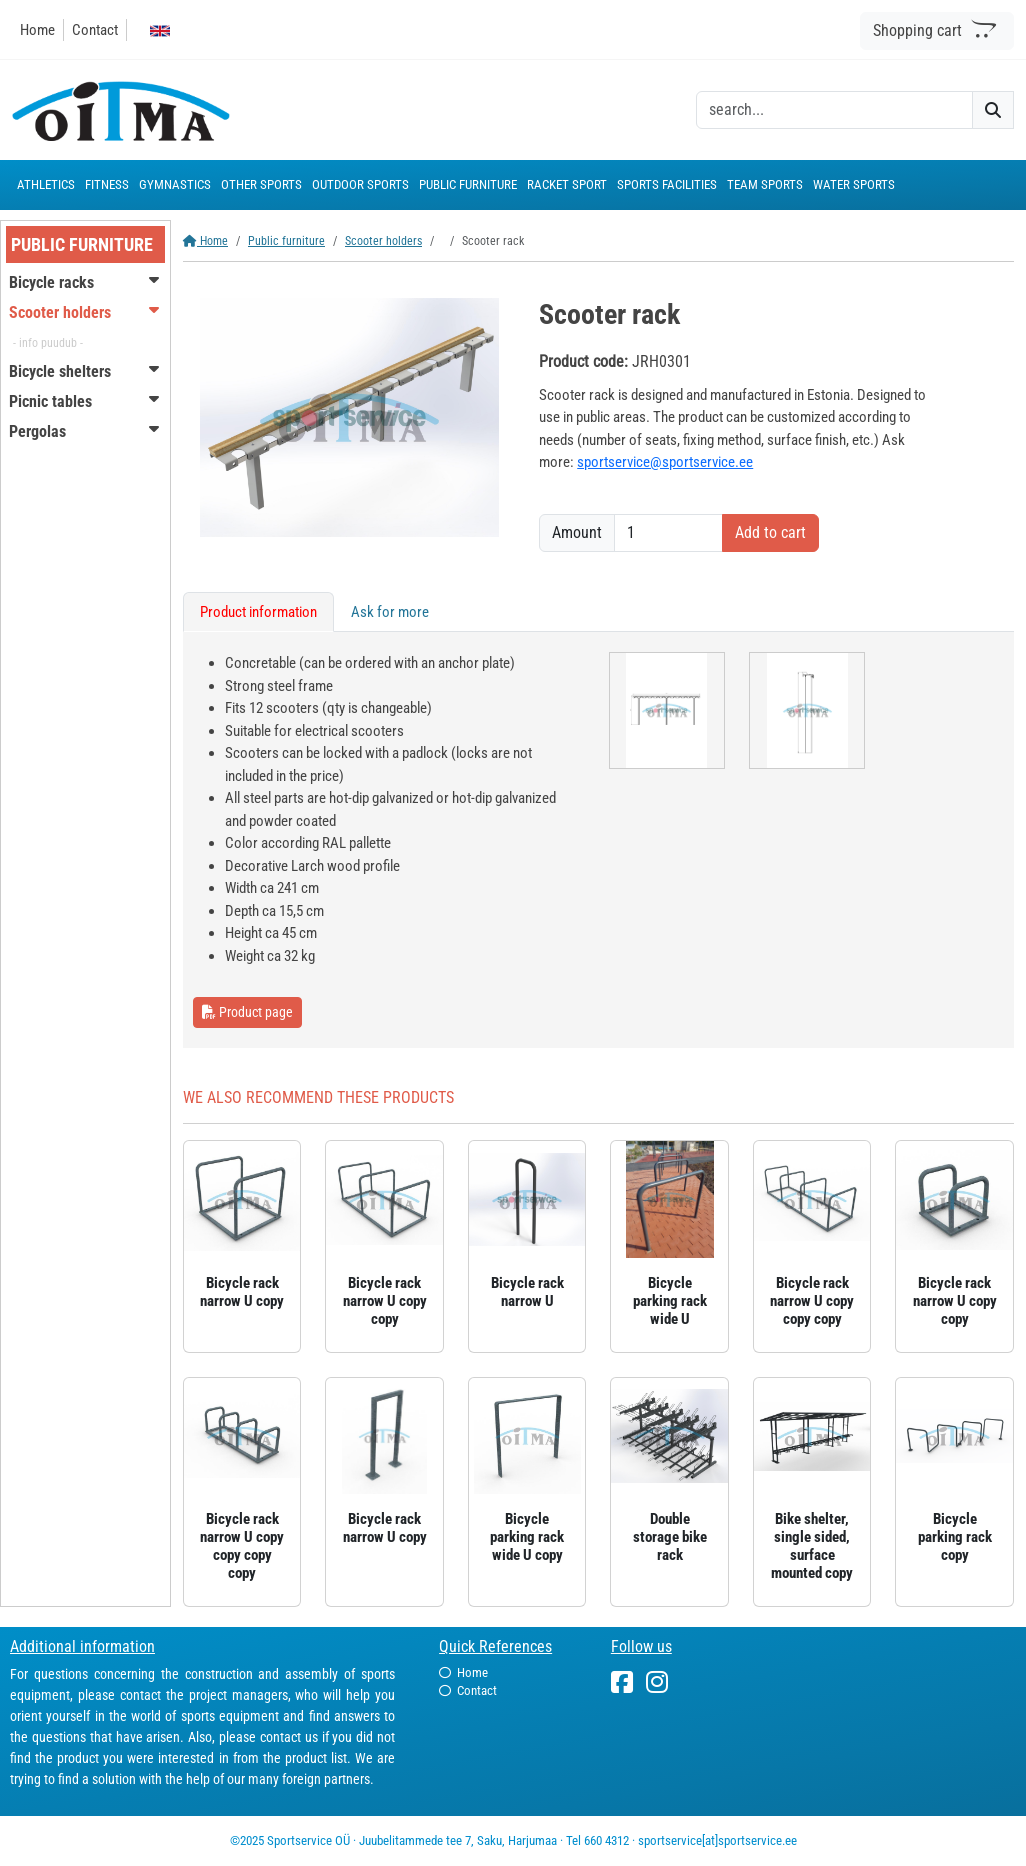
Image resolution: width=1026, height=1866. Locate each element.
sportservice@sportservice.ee (665, 462)
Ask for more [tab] (390, 612)
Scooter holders (383, 241)
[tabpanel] (598, 840)
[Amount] (668, 533)
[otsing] (834, 110)
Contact (95, 30)
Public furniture (286, 241)
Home (37, 30)
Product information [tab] (258, 612)
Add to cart (770, 532)
